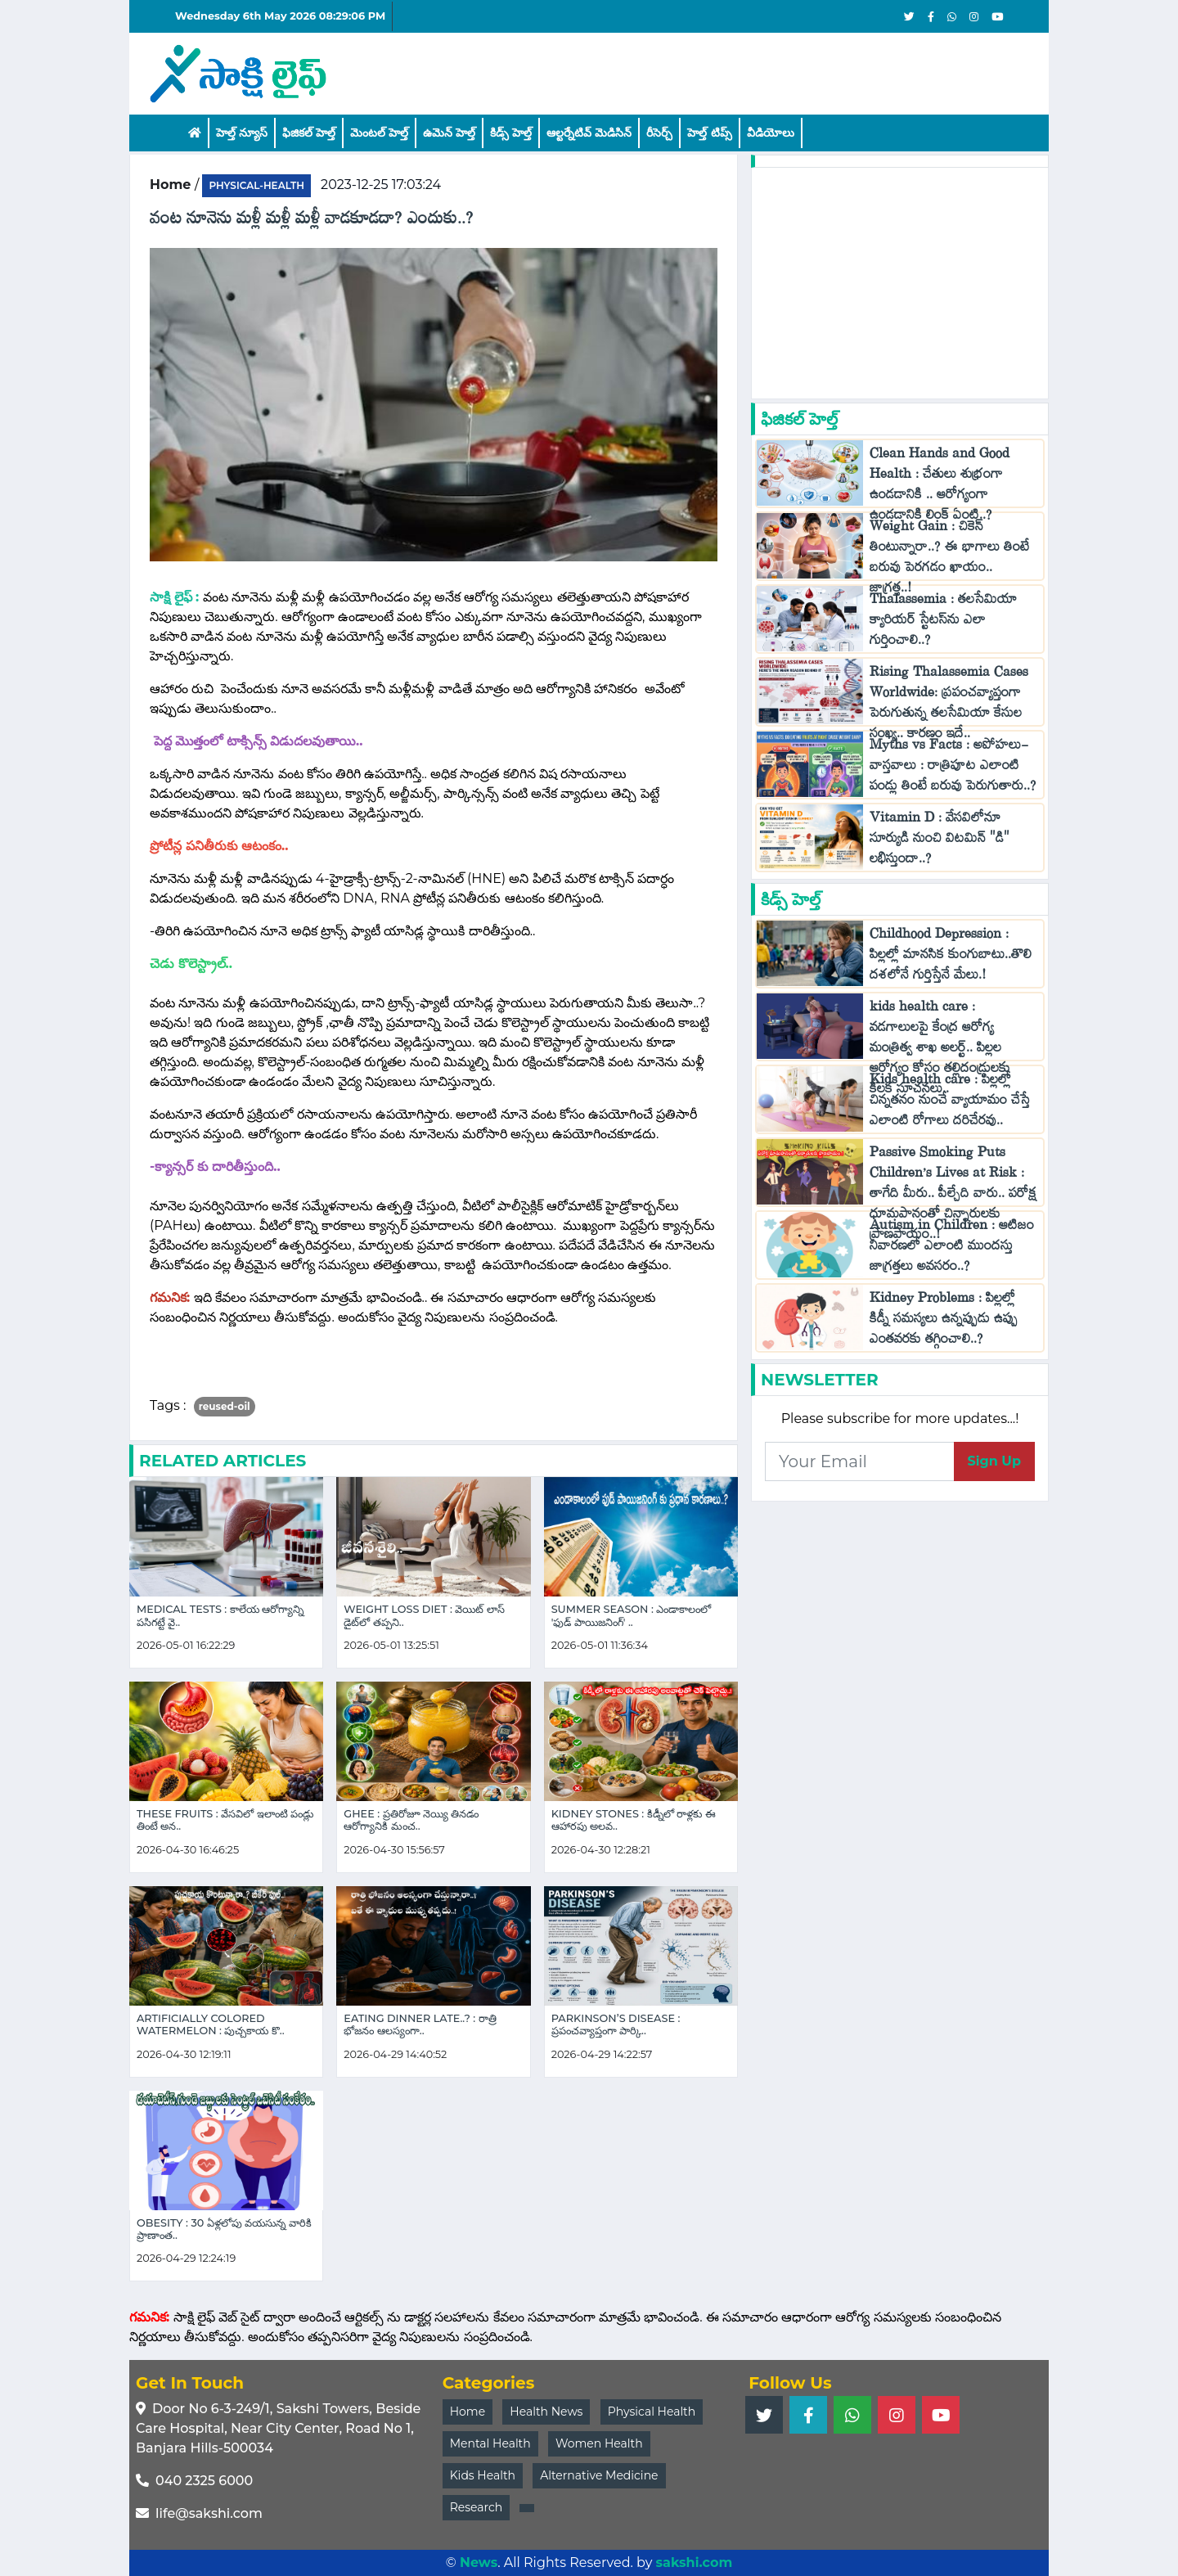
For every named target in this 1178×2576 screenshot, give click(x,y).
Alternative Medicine (599, 2475)
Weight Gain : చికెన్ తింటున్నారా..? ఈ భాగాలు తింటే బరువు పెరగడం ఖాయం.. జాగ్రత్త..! (949, 560)
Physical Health (652, 2411)
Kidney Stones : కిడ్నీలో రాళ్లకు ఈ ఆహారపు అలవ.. (633, 1820)
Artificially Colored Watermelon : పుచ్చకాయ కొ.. (211, 2024)
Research (476, 2507)
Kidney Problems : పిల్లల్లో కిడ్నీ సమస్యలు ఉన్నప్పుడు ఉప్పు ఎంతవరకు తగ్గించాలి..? (944, 1322)
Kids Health (482, 2475)
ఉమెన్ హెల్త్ (449, 132)
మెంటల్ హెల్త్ (379, 132)
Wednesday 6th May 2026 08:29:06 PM (280, 16)
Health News (546, 2411)
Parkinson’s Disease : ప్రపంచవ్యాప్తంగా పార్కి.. (616, 2024)
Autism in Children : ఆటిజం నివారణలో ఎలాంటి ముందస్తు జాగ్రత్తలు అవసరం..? (952, 1249)
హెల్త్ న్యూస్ (242, 132)
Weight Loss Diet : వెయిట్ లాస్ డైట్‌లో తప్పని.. (424, 1615)
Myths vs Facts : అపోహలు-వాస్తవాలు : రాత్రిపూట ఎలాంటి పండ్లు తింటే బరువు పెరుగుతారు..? (953, 768)
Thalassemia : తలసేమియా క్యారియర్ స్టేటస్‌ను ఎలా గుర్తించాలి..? (943, 623)
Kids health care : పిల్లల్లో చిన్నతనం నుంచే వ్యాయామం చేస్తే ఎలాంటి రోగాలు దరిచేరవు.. (950, 1103)
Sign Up (994, 1461)
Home (467, 2411)
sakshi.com (694, 2562)
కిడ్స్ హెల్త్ (511, 132)
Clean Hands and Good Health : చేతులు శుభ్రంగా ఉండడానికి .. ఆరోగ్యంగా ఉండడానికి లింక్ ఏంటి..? (939, 488)
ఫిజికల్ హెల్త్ (308, 132)
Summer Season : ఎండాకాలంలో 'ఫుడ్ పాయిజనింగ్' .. (631, 1615)
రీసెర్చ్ (659, 132)
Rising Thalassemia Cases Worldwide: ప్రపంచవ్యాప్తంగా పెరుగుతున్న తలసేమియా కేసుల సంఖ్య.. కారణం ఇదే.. (949, 706)
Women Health (599, 2443)
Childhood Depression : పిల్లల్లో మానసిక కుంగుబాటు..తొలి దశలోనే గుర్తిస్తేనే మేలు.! (951, 958)
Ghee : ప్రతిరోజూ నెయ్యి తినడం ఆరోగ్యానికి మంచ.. (411, 1820)
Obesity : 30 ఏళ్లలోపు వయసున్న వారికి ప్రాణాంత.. (224, 2229)
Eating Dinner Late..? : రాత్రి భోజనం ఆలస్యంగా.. (420, 2024)
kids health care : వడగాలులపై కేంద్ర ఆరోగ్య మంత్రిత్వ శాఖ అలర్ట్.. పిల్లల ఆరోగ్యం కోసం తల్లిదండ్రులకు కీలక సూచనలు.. (940, 1051)
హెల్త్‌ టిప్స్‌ (709, 132)
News (478, 2562)
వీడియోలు (770, 132)
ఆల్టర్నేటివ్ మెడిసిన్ (589, 132)
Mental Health (490, 2443)
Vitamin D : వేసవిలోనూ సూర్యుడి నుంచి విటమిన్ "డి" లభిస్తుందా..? (939, 841)
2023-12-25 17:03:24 (381, 184)
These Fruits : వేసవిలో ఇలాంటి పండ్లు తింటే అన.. (225, 1820)
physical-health (256, 185)
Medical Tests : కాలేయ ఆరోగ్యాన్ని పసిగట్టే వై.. (220, 1615)
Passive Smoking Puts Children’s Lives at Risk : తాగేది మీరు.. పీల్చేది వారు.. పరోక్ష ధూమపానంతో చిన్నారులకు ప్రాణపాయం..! (953, 1197)
